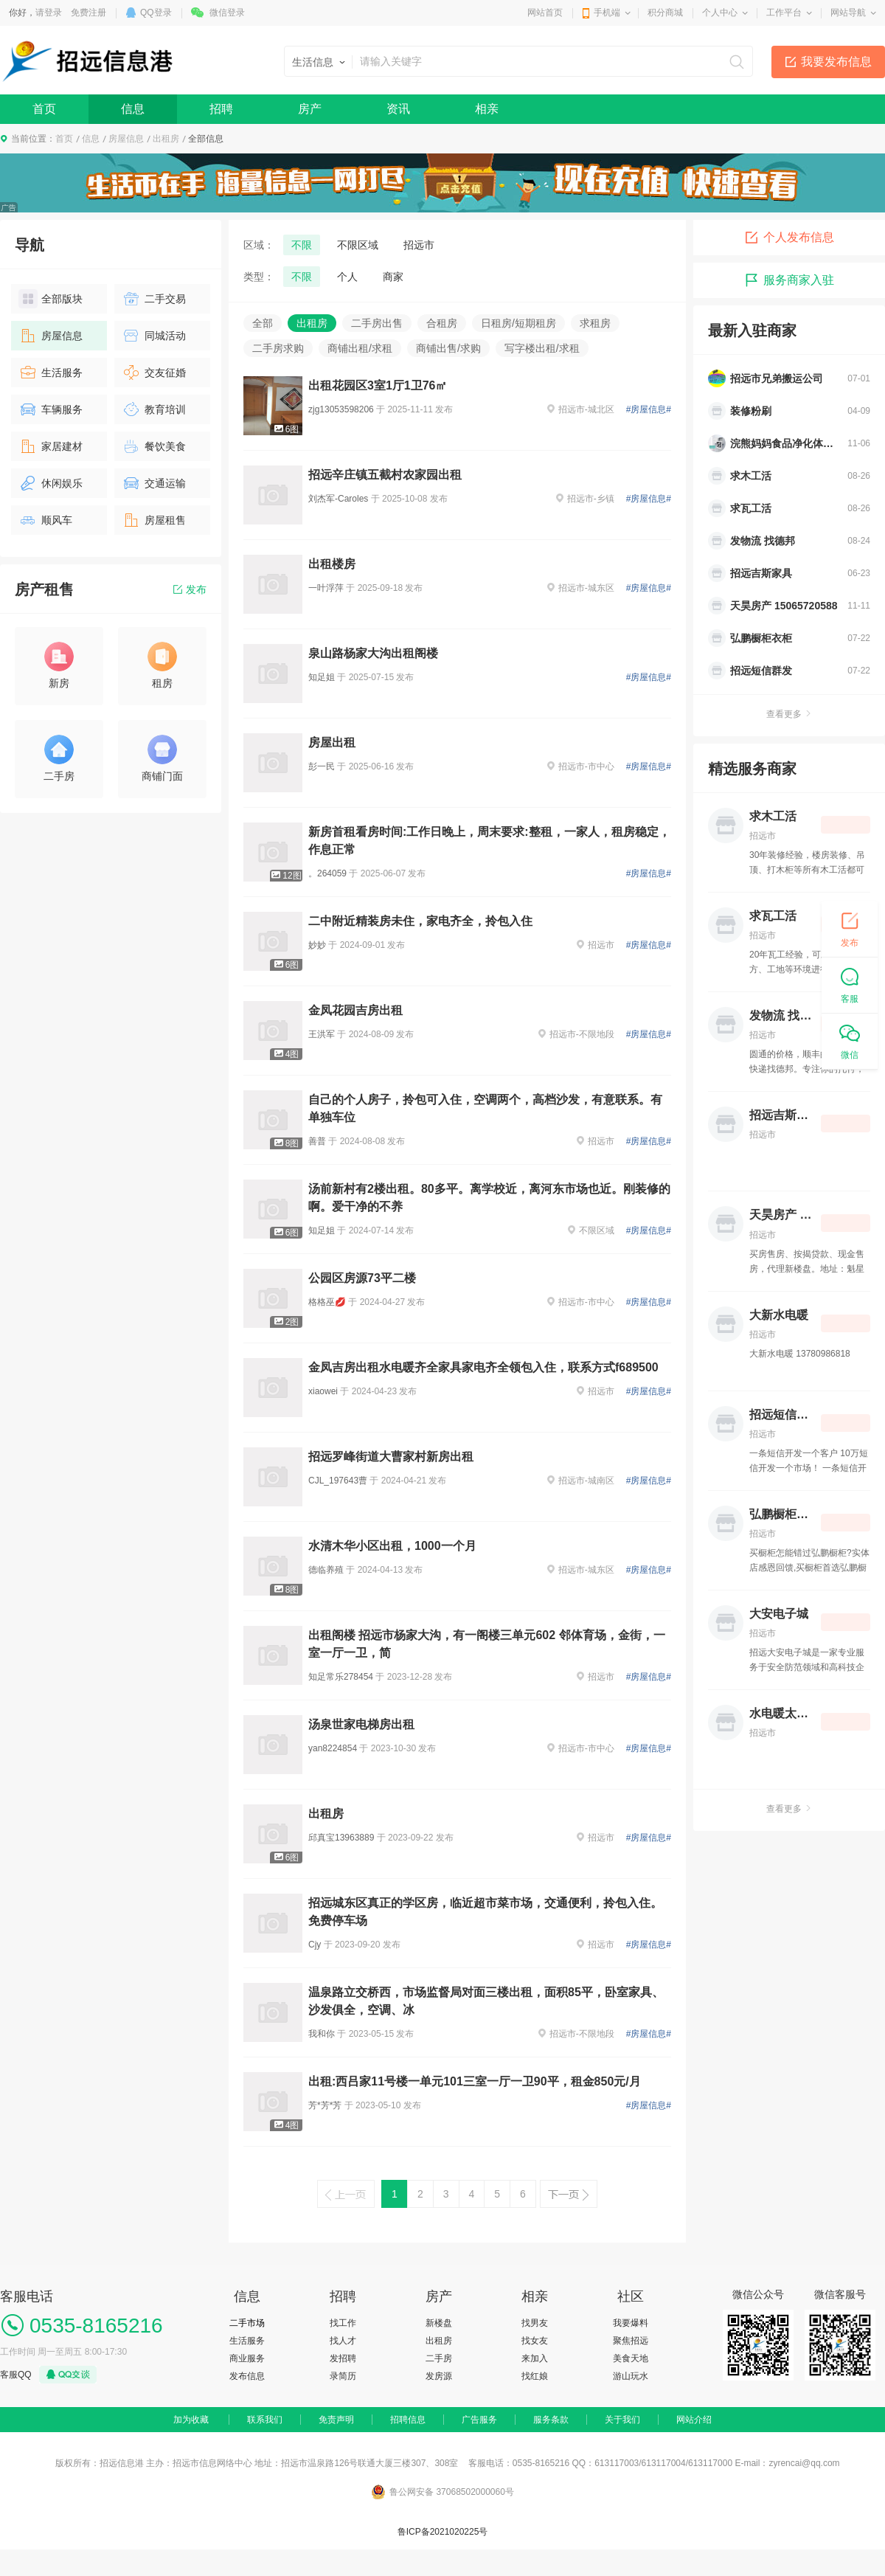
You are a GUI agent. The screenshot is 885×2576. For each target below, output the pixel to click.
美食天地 (630, 2358)
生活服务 (50, 372)
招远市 (418, 245)
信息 (133, 109)
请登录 (48, 12)
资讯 (398, 109)
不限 (301, 245)
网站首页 (545, 12)
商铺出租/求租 (359, 348)
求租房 (595, 323)
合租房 (441, 323)
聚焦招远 (630, 2341)
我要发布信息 (836, 61)
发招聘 (343, 2358)
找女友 (534, 2341)
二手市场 (247, 2323)
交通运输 (154, 483)
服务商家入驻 (789, 280)
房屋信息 (126, 139)
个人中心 (720, 12)
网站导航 (848, 12)
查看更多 (789, 714)
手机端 (607, 12)
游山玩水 (630, 2376)
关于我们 (622, 2419)
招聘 (221, 109)
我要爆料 (630, 2323)
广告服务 (479, 2419)
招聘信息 (408, 2419)
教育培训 (154, 409)
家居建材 (50, 446)
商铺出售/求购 (448, 348)
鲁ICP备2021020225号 (443, 2532)
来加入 (534, 2358)
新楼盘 (439, 2323)
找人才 (343, 2341)
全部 (262, 323)
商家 (393, 277)
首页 (44, 109)
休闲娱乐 (50, 483)
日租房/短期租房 (518, 323)
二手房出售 (377, 323)
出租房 (166, 139)
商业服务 (247, 2358)
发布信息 (247, 2376)
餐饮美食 (154, 446)
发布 (189, 589)
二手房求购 (278, 348)
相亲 (487, 109)
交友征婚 (154, 372)
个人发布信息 (789, 237)
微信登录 (227, 12)
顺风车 (45, 520)
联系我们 (264, 2419)
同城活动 (154, 335)
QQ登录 (156, 12)
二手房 (439, 2358)
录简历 (343, 2376)
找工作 (343, 2323)
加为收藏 (191, 2419)
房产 (310, 109)
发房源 (439, 2376)
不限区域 (357, 245)
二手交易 (154, 298)
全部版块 (50, 298)
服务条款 (551, 2419)
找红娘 (534, 2376)
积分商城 (665, 12)
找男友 (534, 2323)
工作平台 (784, 12)
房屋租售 (154, 520)
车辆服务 (50, 409)
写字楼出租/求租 (542, 348)
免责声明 (336, 2419)
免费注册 (88, 12)
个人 (347, 277)
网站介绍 (694, 2419)
